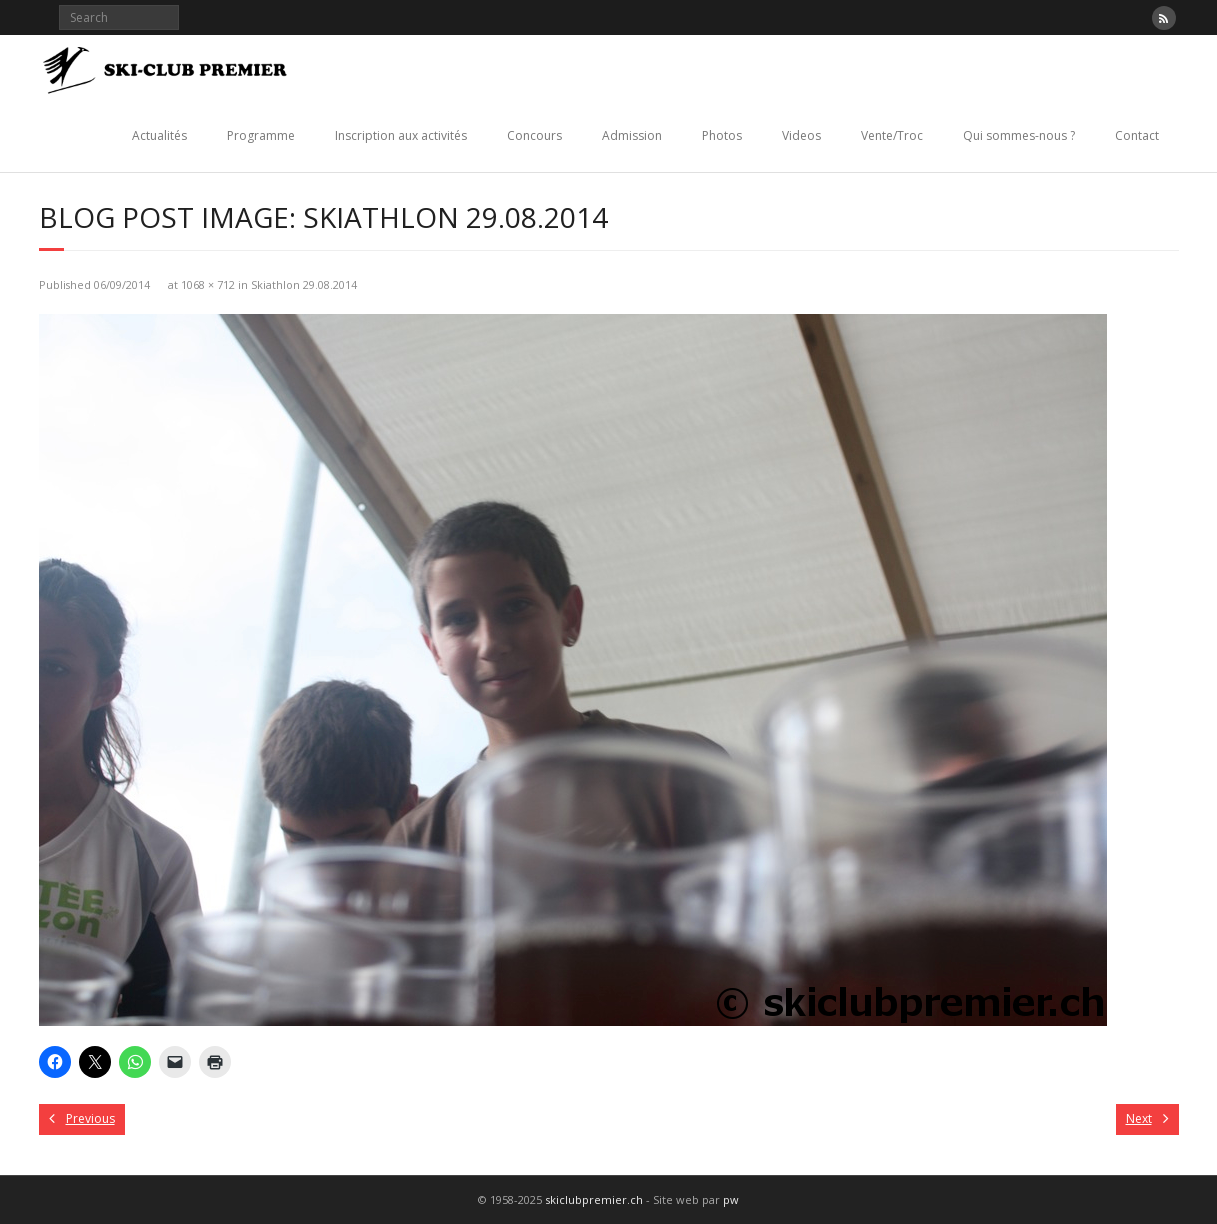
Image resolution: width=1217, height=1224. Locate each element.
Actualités (159, 135)
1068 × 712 (208, 284)
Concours (534, 135)
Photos (722, 135)
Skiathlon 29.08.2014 (304, 284)
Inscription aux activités (401, 135)
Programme (261, 135)
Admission (632, 135)
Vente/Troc (892, 135)
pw (731, 1199)
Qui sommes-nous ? (1019, 135)
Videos (801, 135)
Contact (1137, 135)
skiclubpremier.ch (594, 1199)
